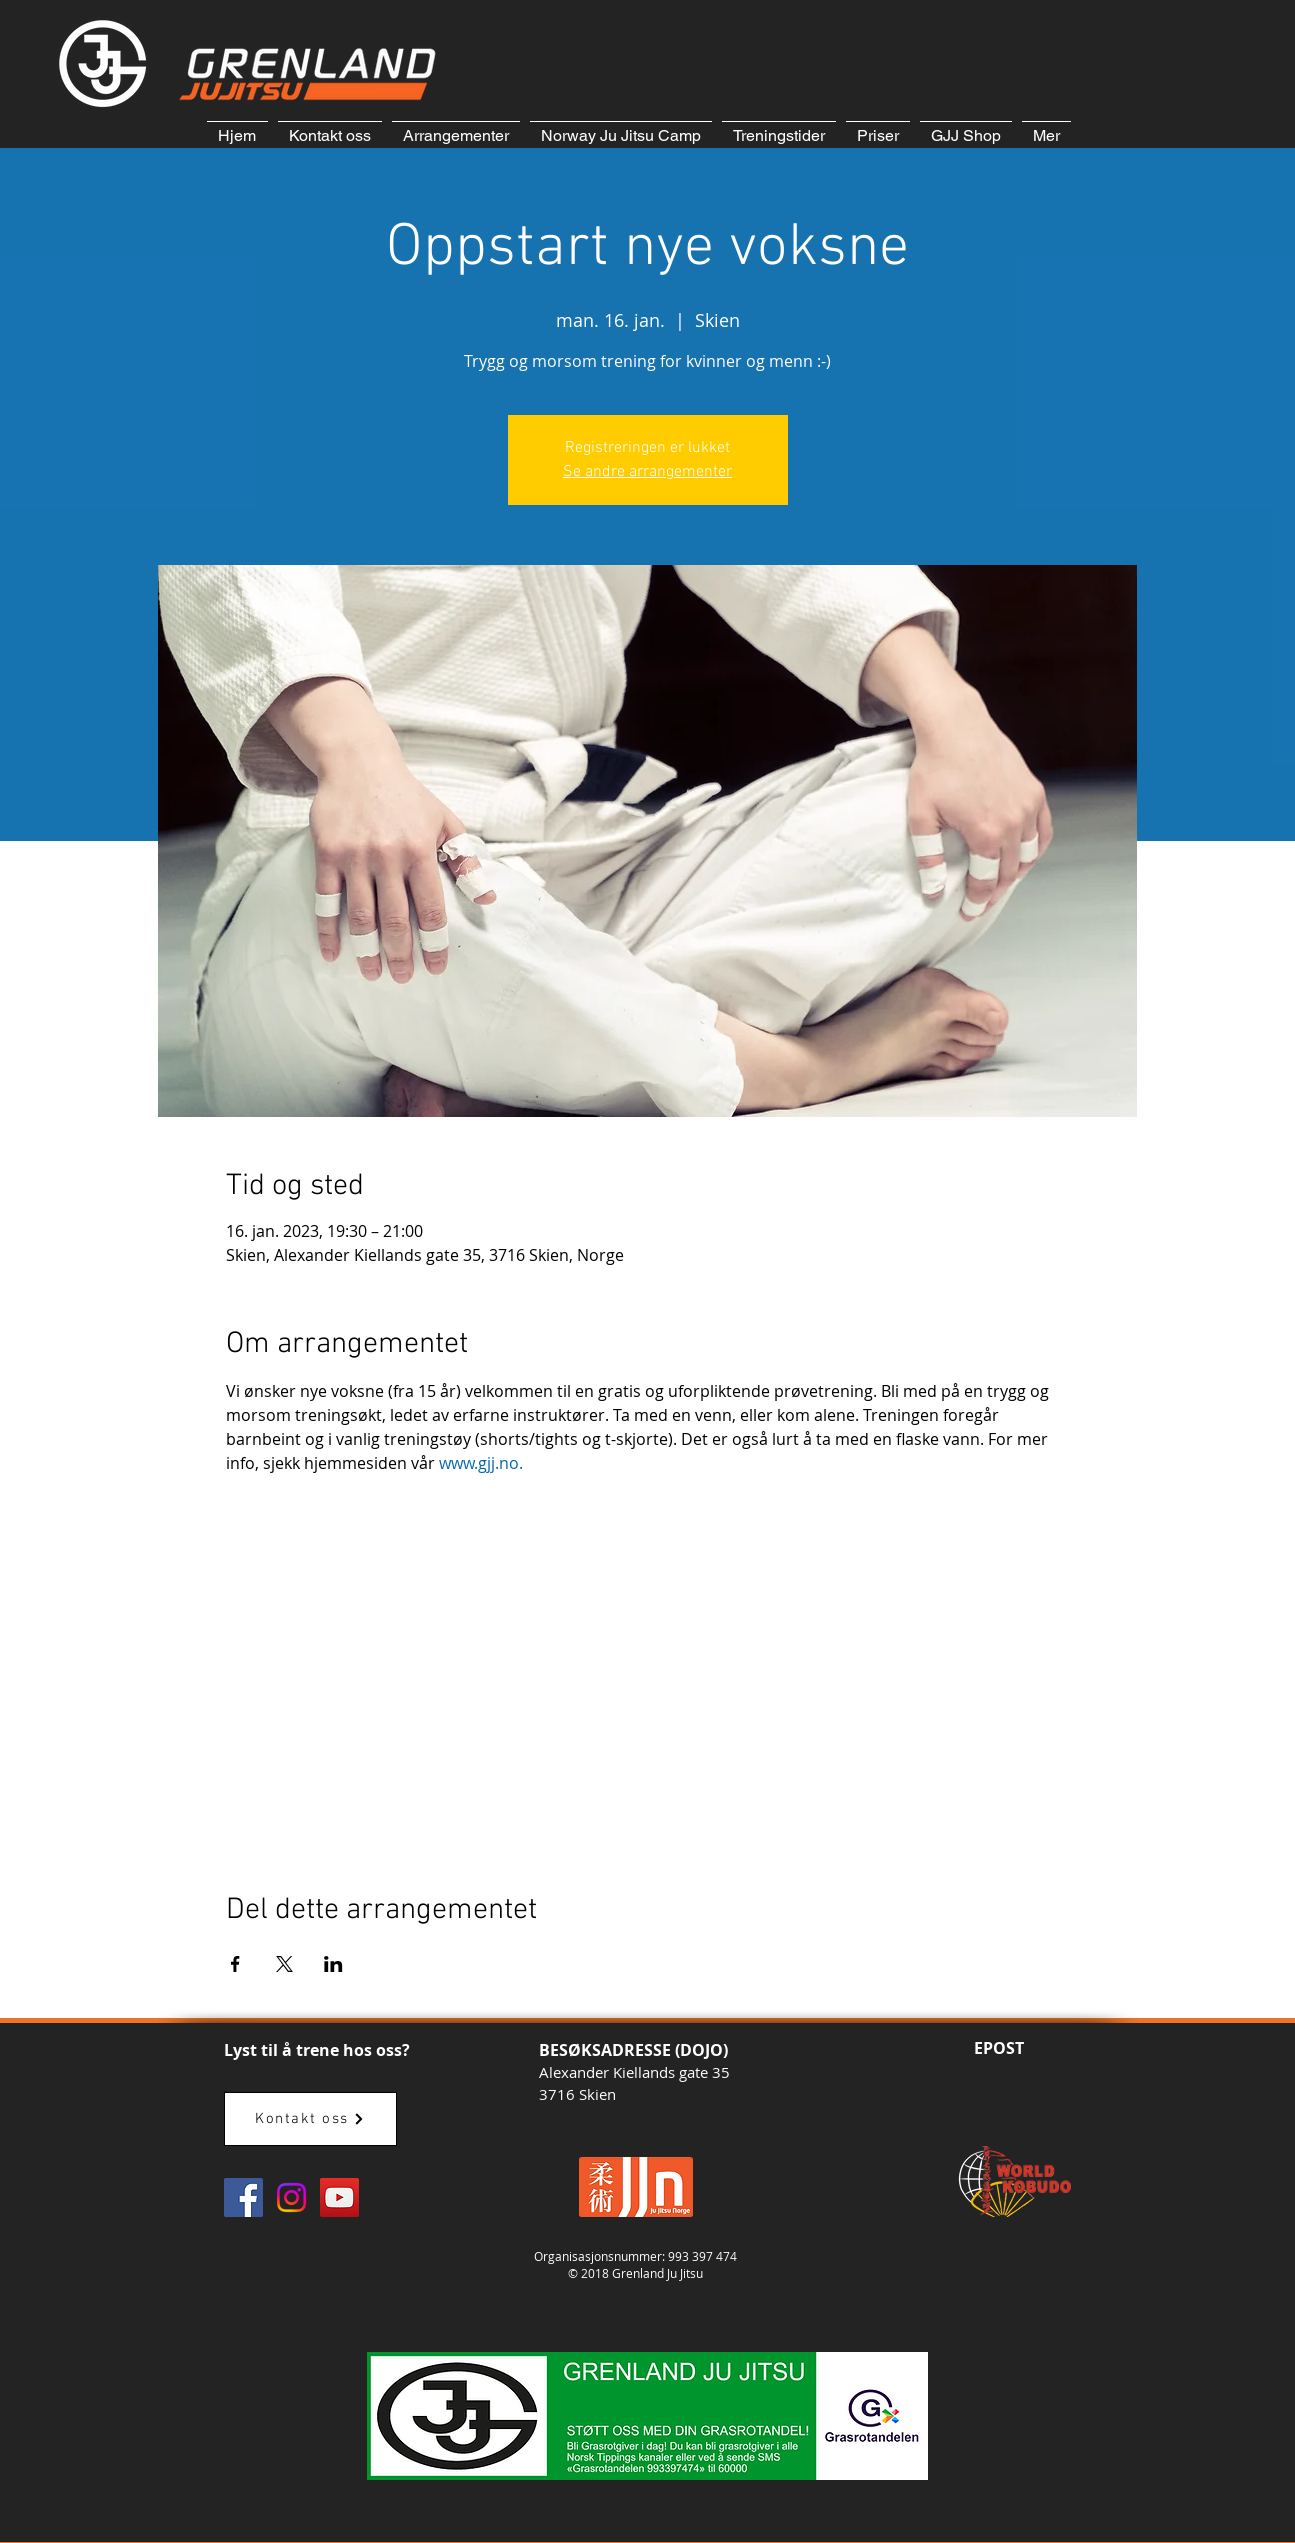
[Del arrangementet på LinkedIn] (333, 1964)
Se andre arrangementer (647, 472)
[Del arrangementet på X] (284, 1964)
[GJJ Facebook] (243, 2197)
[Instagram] (291, 2197)
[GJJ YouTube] (339, 2197)
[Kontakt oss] (310, 2119)
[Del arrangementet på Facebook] (235, 1964)
